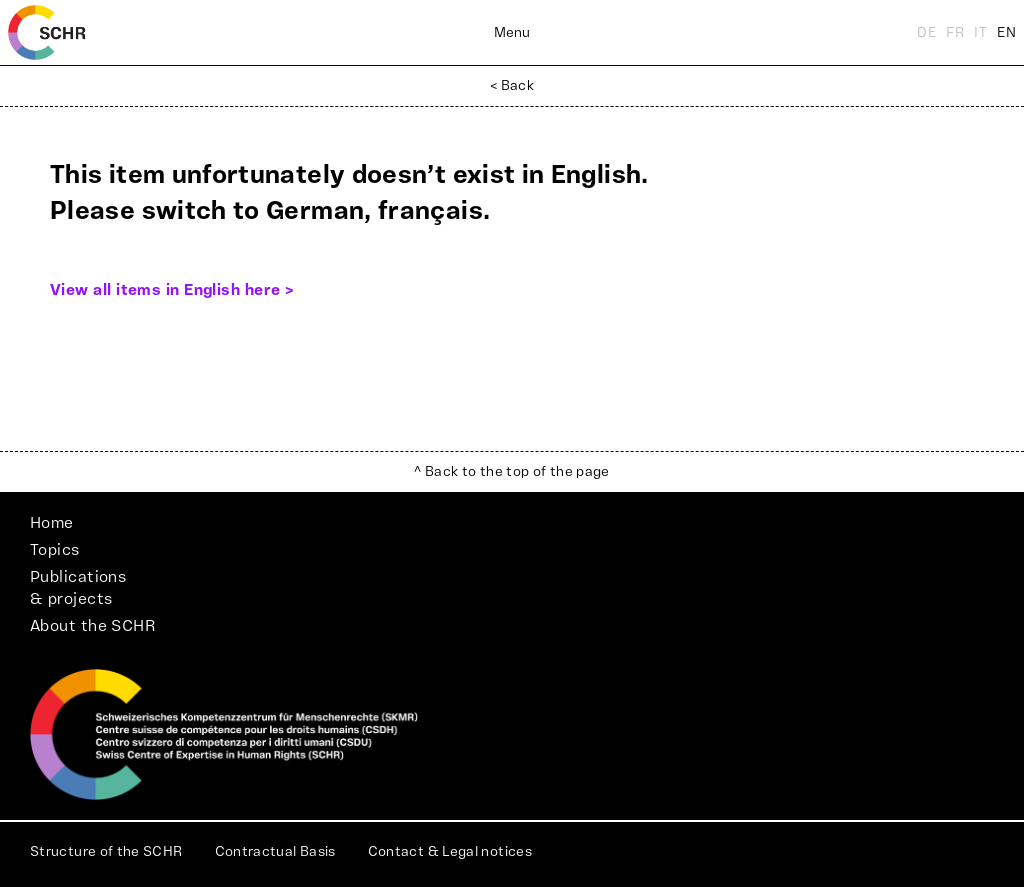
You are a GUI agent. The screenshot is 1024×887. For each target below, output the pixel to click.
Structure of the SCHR (106, 852)
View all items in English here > (172, 290)
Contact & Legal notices (450, 852)
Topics (55, 550)
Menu (512, 33)
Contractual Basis (275, 852)
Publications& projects (78, 588)
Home (52, 523)
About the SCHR (92, 626)
